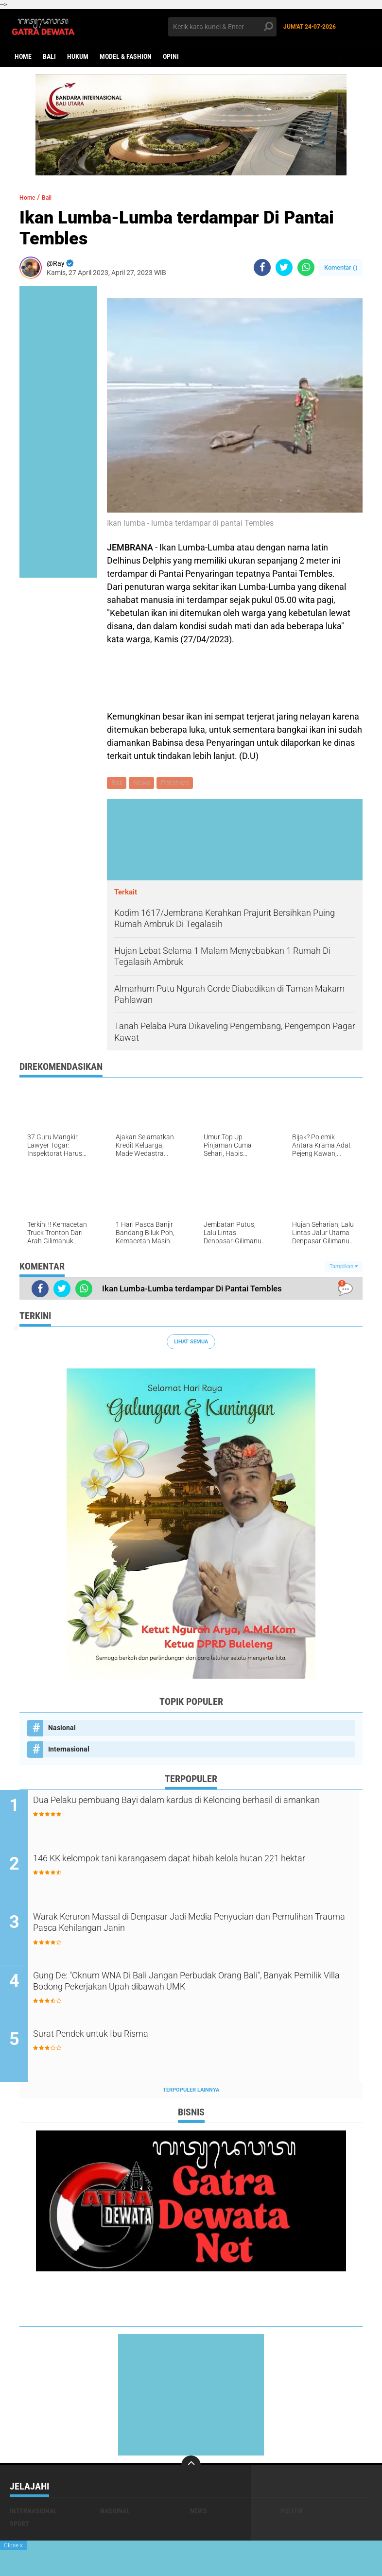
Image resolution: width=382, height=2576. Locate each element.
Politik (291, 2514)
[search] (222, 26)
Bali (49, 56)
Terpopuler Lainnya (191, 2093)
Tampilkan (344, 1268)
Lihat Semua (191, 1343)
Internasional (68, 1750)
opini (171, 56)
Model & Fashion (126, 56)
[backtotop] (191, 2468)
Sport (19, 2527)
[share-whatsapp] (305, 267)
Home (23, 56)
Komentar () (341, 267)
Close (13, 2545)
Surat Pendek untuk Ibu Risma (123, 2038)
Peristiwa (178, 784)
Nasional (62, 1729)
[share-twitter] (284, 267)
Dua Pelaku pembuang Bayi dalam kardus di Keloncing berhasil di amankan (198, 1810)
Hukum (77, 56)
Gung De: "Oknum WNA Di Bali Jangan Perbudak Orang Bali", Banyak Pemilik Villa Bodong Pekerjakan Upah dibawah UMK (193, 1986)
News (143, 784)
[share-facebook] (262, 267)
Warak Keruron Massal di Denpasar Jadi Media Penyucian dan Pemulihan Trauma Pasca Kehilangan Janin (196, 1927)
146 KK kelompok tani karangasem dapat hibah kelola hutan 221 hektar (192, 1868)
